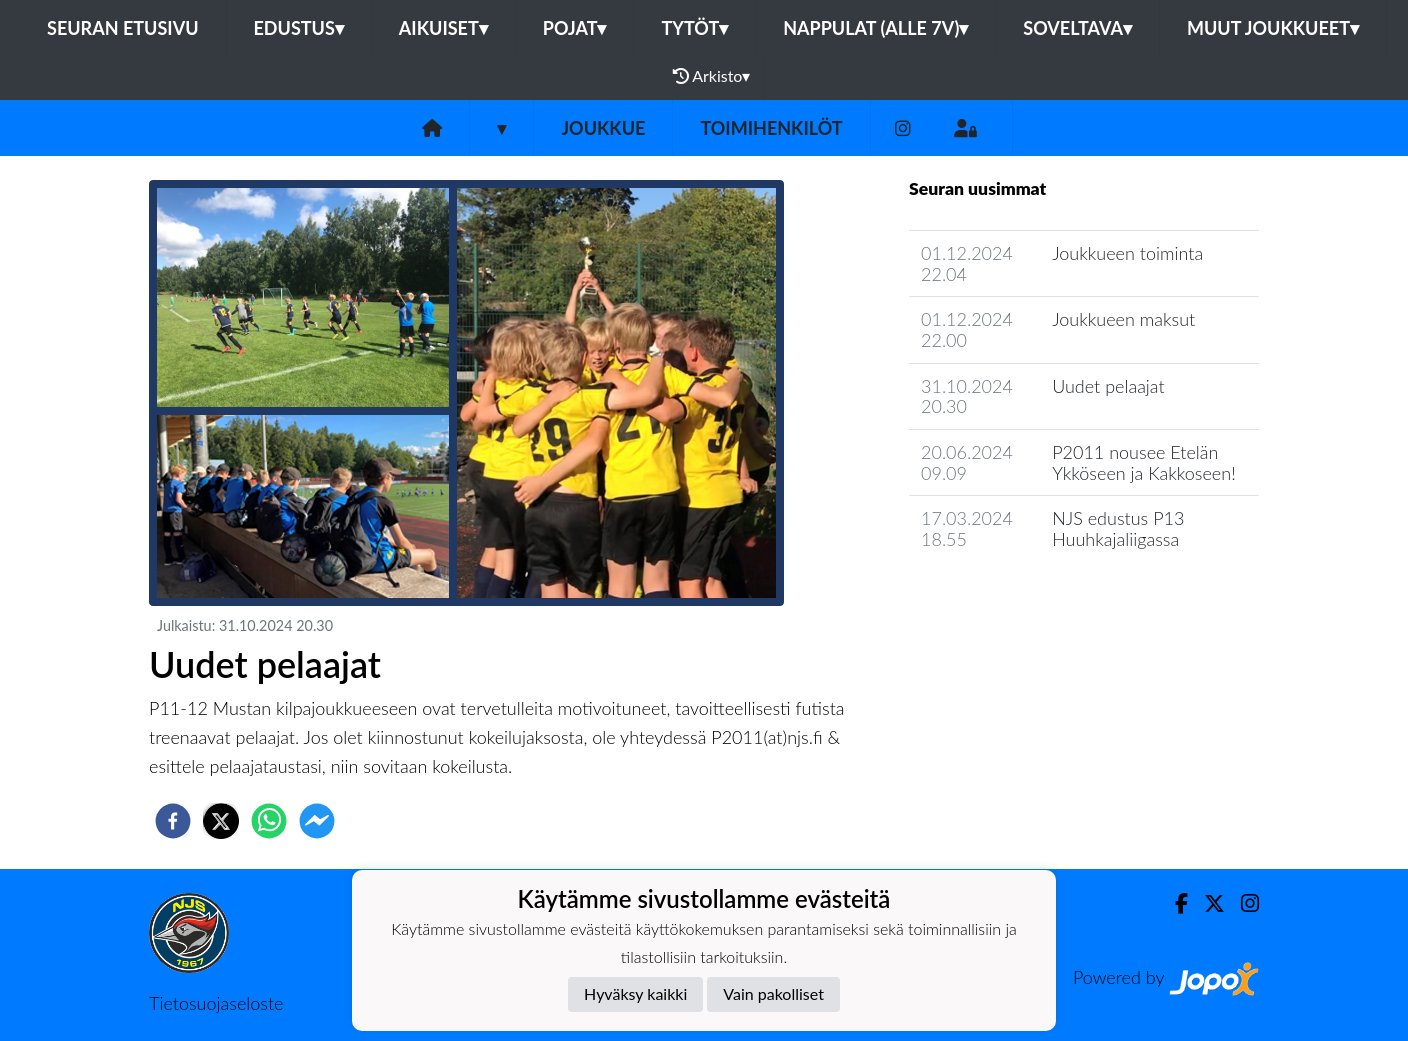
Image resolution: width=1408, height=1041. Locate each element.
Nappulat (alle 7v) (875, 28)
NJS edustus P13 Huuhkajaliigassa (1118, 528)
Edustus (299, 28)
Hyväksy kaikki (635, 993)
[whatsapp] (269, 821)
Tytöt (694, 28)
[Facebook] (1173, 903)
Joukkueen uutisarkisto (1011, 596)
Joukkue (603, 128)
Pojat (575, 28)
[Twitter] (1206, 903)
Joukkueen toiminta (1127, 253)
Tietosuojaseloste (216, 1003)
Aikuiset (443, 28)
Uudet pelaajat (1108, 386)
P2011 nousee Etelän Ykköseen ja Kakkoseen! (1144, 462)
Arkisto (712, 76)
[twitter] (221, 821)
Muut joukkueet (1273, 28)
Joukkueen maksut (1123, 319)
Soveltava (1077, 28)
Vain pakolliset (773, 993)
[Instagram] (903, 128)
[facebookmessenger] (317, 821)
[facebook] (173, 821)
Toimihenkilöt (771, 128)
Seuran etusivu (123, 28)
